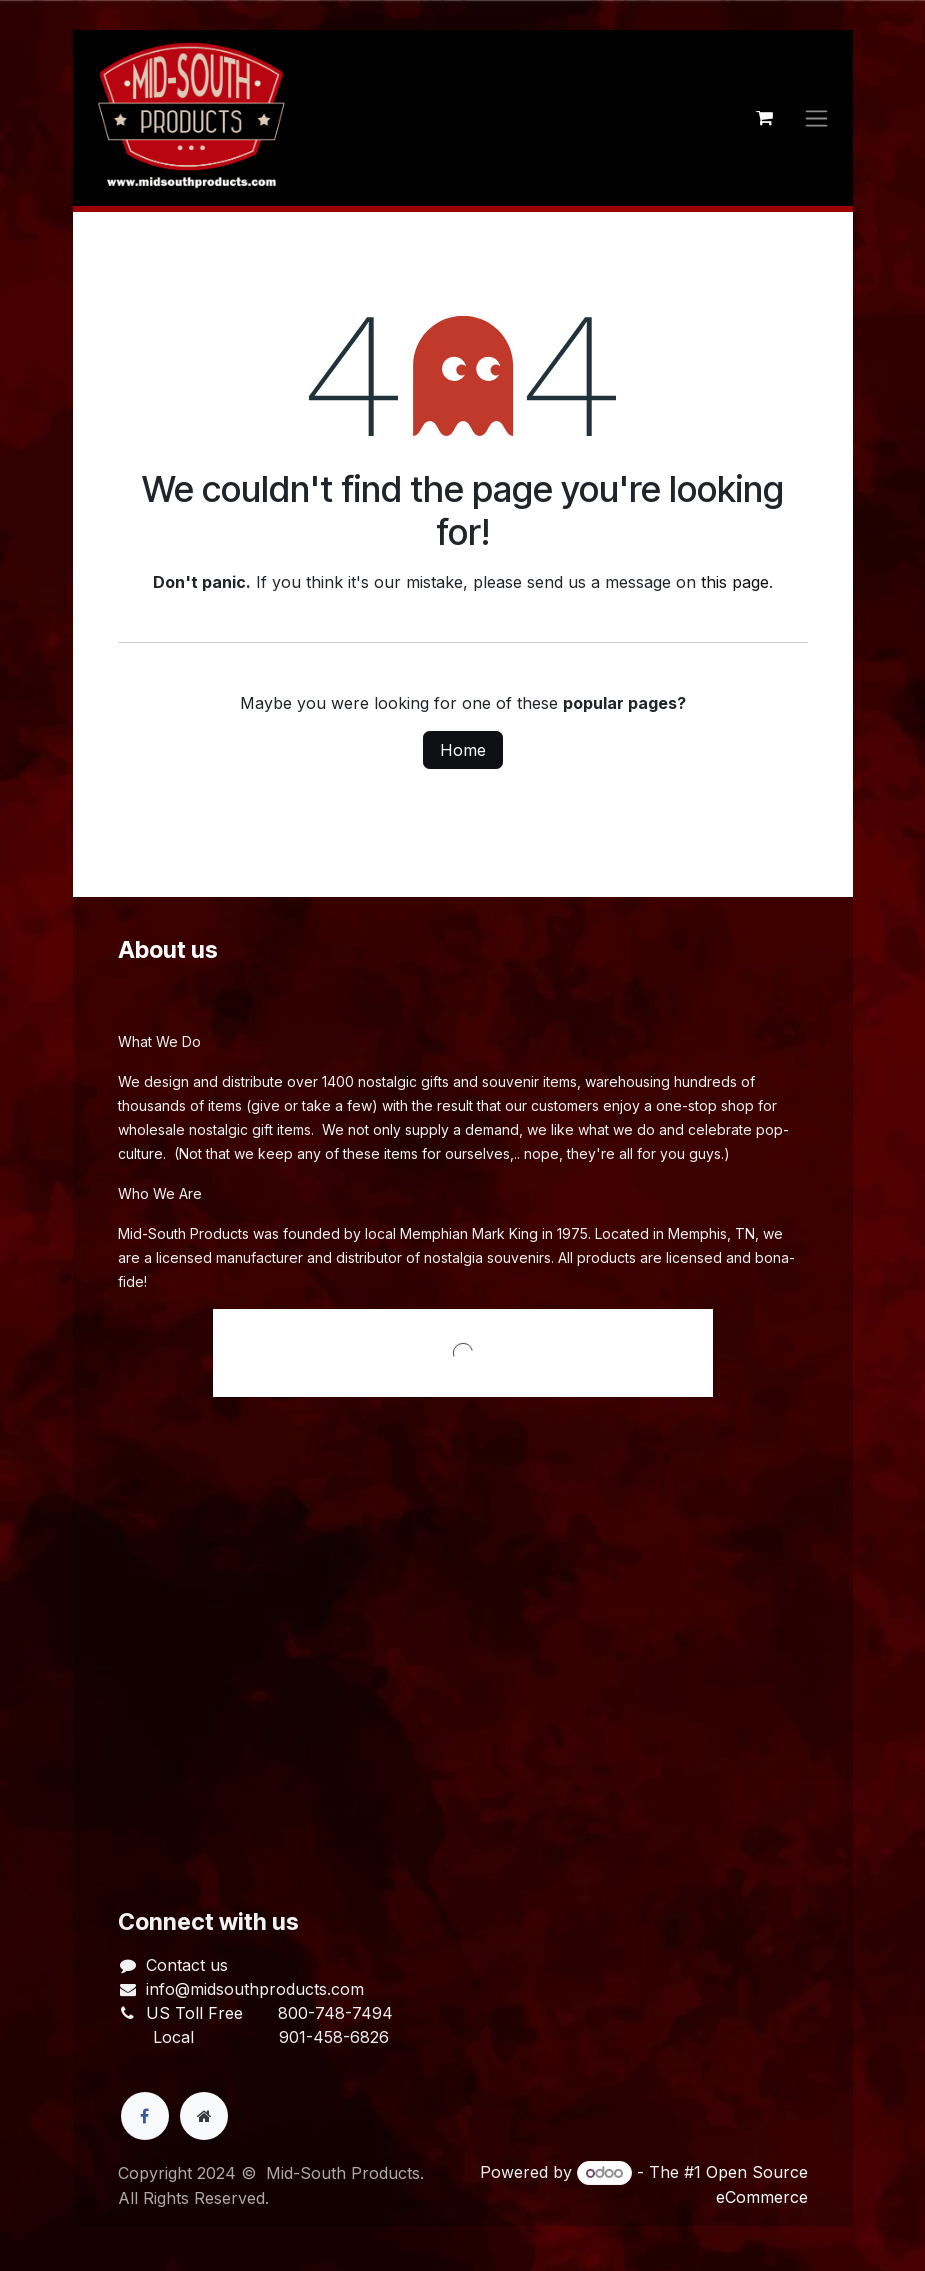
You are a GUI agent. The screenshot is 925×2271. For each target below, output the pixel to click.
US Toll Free (194, 2013)
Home (463, 750)
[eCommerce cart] (765, 118)
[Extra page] (204, 2116)
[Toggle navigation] (816, 118)
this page (735, 582)
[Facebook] (145, 2116)
